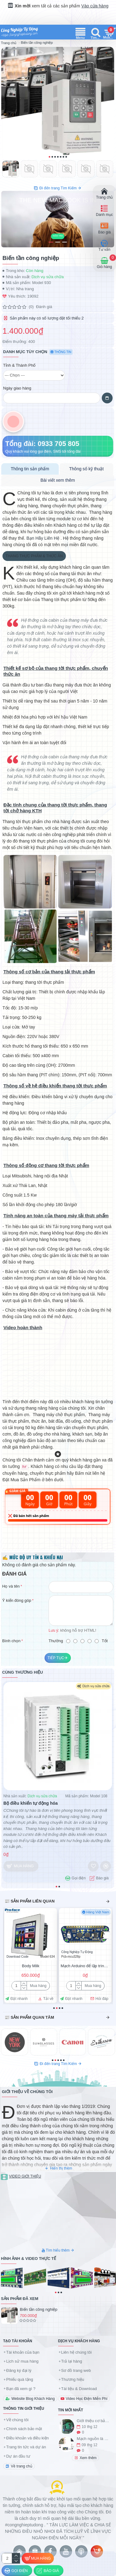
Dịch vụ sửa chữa (48, 276)
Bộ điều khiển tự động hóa (30, 1803)
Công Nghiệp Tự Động (77, 1952)
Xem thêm (88, 2458)
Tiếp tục (56, 1658)
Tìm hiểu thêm (58, 2250)
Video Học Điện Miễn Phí (87, 2399)
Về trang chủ (21, 2466)
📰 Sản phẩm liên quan (29, 1901)
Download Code (17, 1956)
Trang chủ (8, 43)
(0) (31, 306)
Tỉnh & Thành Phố (19, 365)
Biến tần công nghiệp (38, 2309)
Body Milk (30, 1966)
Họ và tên (10, 1586)
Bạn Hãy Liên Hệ (42, 538)
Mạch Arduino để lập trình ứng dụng (85, 1966)
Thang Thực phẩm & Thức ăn (34, 556)
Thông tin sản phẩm (30, 468)
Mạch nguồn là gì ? (93, 2439)
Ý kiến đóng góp (16, 1600)
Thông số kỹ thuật (86, 468)
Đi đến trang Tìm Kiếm (57, 188)
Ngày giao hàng (17, 388)
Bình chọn (11, 1640)
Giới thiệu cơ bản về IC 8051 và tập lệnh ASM (93, 2421)
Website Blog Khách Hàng (33, 2399)
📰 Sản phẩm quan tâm (29, 2017)
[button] (49, 157)
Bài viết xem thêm (58, 480)
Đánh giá (44, 306)
